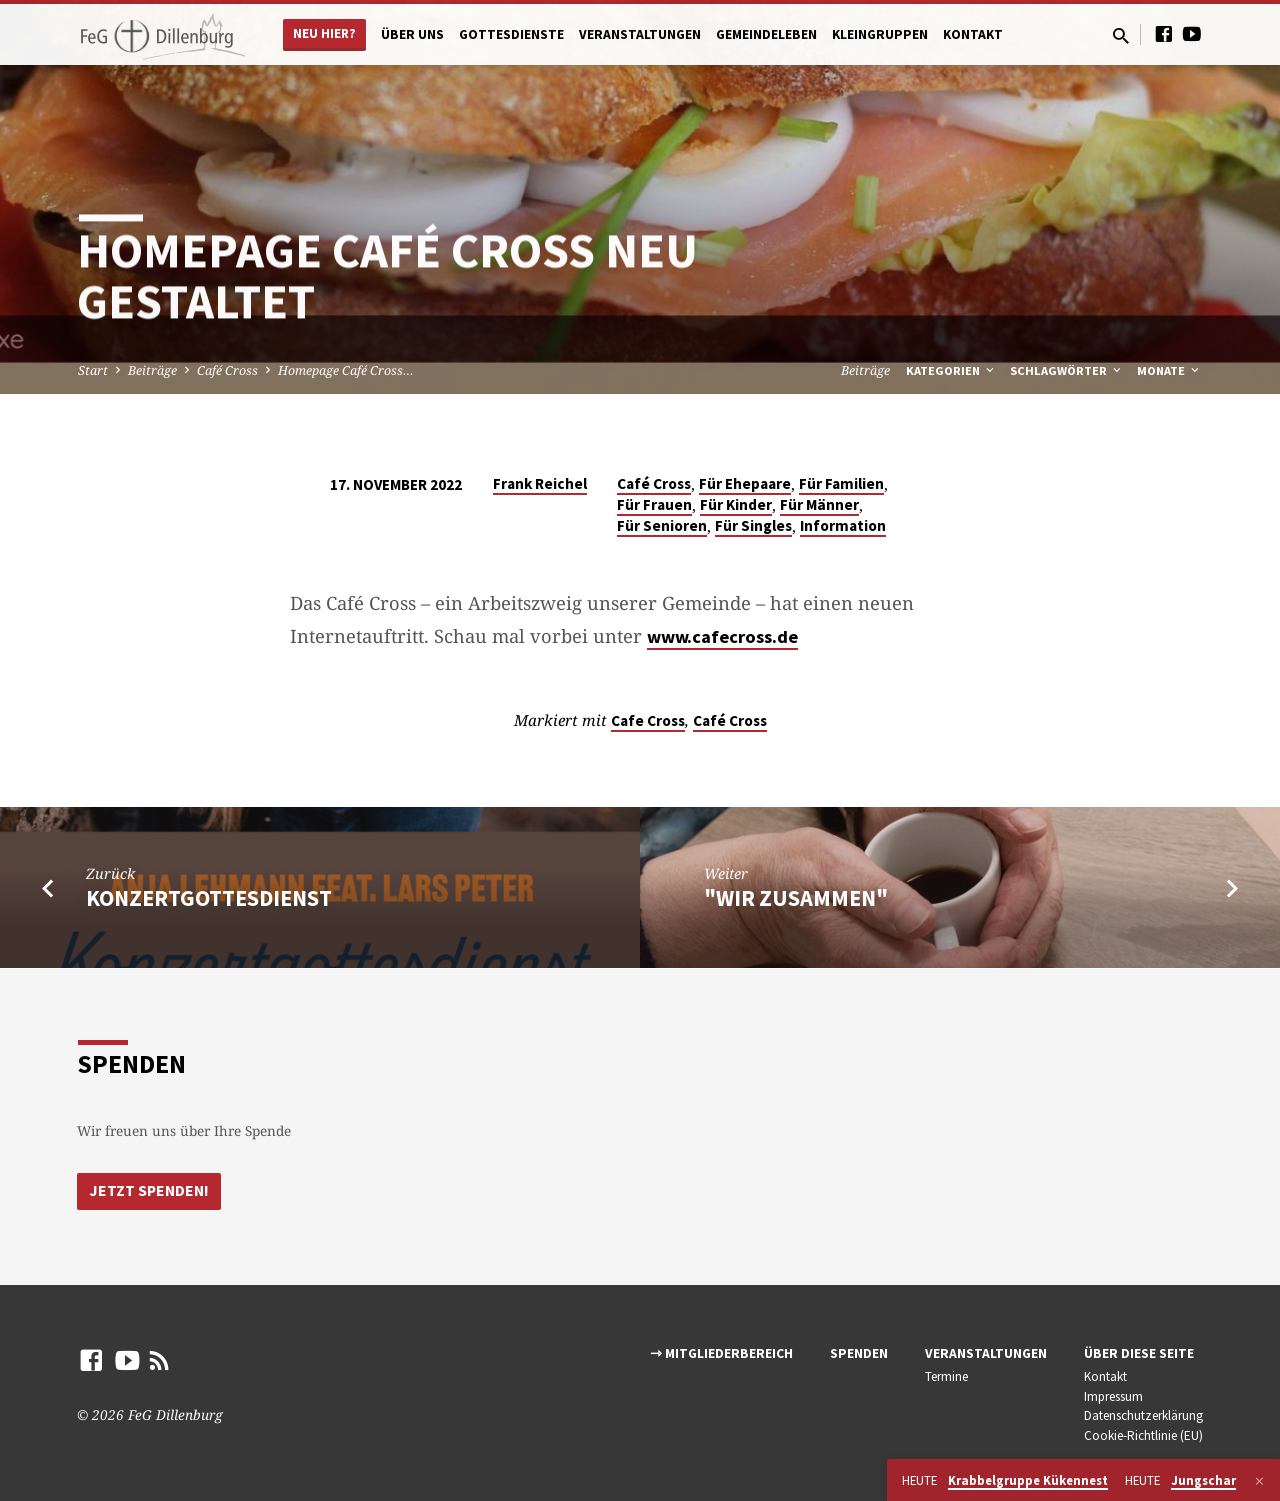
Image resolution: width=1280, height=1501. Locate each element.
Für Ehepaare (745, 483)
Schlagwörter (1067, 370)
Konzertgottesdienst (209, 898)
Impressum (1113, 1396)
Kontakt (973, 34)
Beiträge (152, 370)
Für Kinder (736, 504)
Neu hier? (324, 33)
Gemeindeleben (766, 34)
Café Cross (227, 370)
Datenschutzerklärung (1143, 1416)
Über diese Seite (1139, 1353)
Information (843, 525)
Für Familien (841, 483)
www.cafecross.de (722, 636)
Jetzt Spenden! (151, 1190)
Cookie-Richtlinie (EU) (1143, 1435)
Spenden (859, 1353)
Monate (1169, 370)
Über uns (412, 34)
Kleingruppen (880, 34)
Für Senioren (662, 525)
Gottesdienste (511, 34)
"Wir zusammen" (796, 898)
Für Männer (819, 504)
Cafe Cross (648, 720)
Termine (946, 1376)
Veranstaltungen (640, 34)
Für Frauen (654, 504)
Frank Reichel (540, 483)
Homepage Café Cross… (346, 370)
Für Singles (753, 525)
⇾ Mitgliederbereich (721, 1353)
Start (93, 370)
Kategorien (951, 370)
